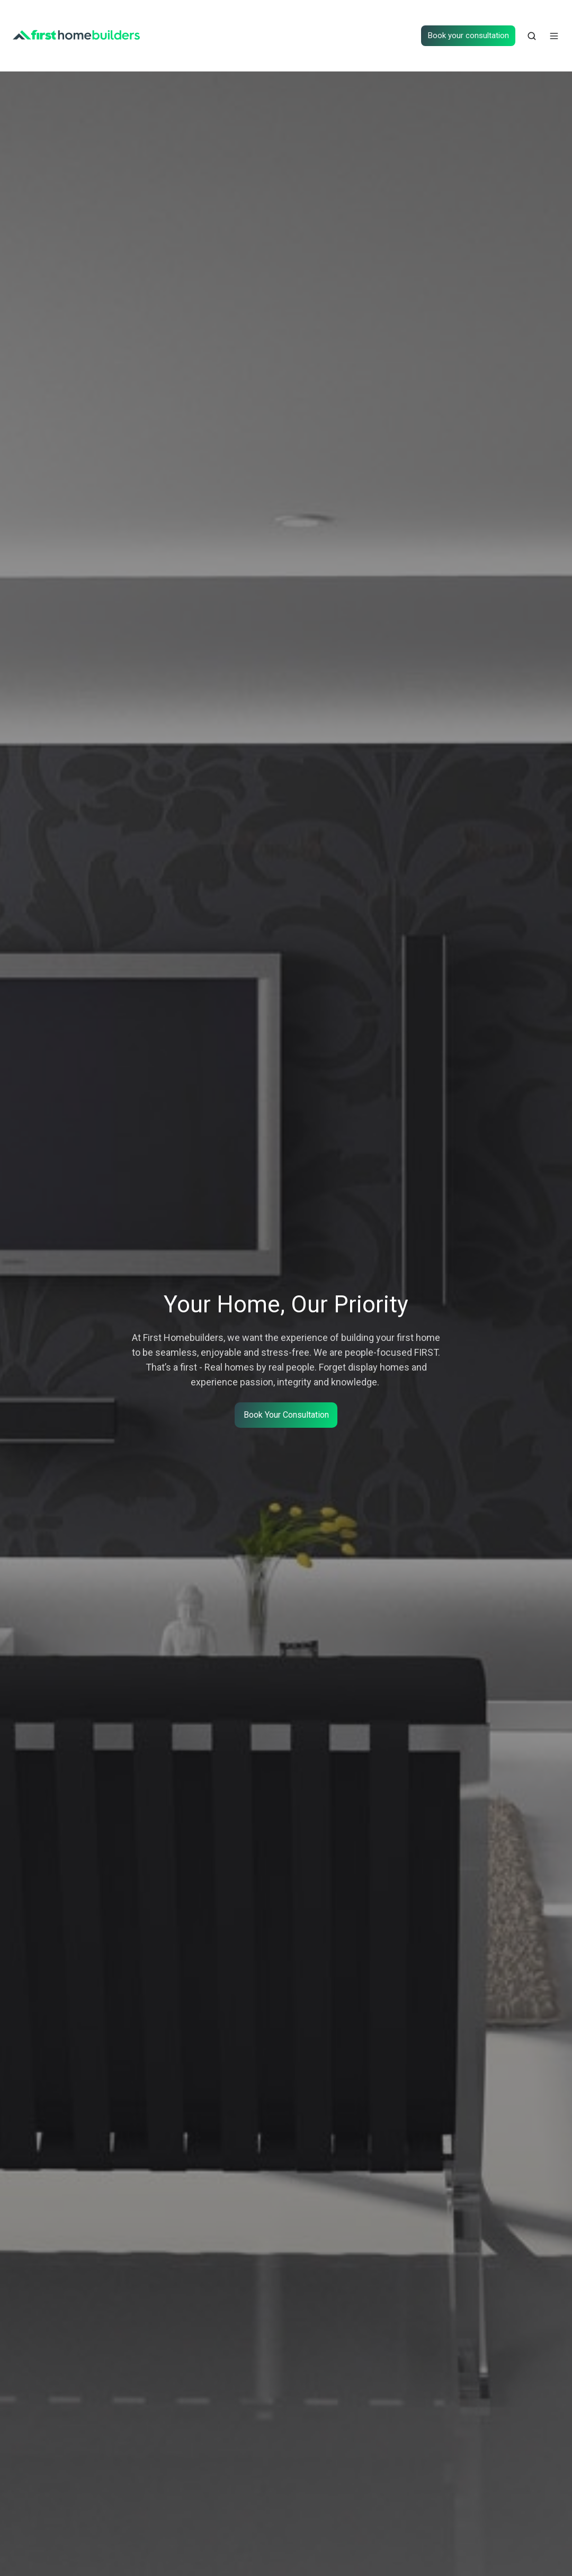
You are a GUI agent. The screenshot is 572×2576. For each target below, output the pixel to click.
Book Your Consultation (286, 1415)
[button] (531, 36)
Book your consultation (468, 35)
